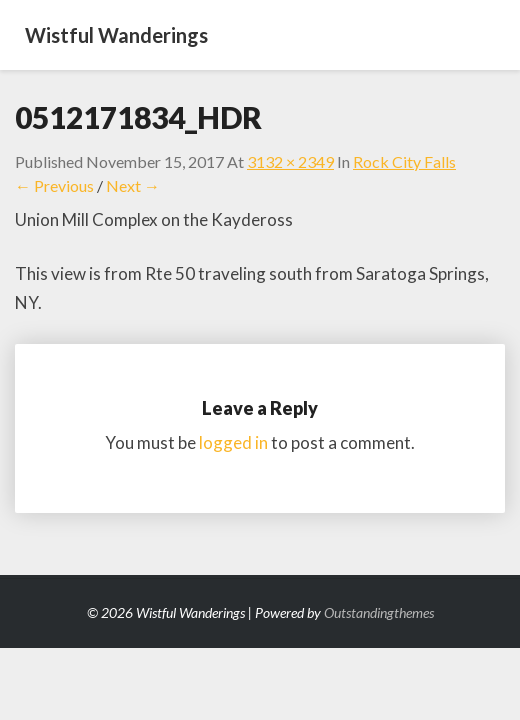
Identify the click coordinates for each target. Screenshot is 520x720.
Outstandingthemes (379, 612)
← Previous (54, 185)
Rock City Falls (404, 161)
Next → (133, 185)
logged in (233, 442)
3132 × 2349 (290, 161)
